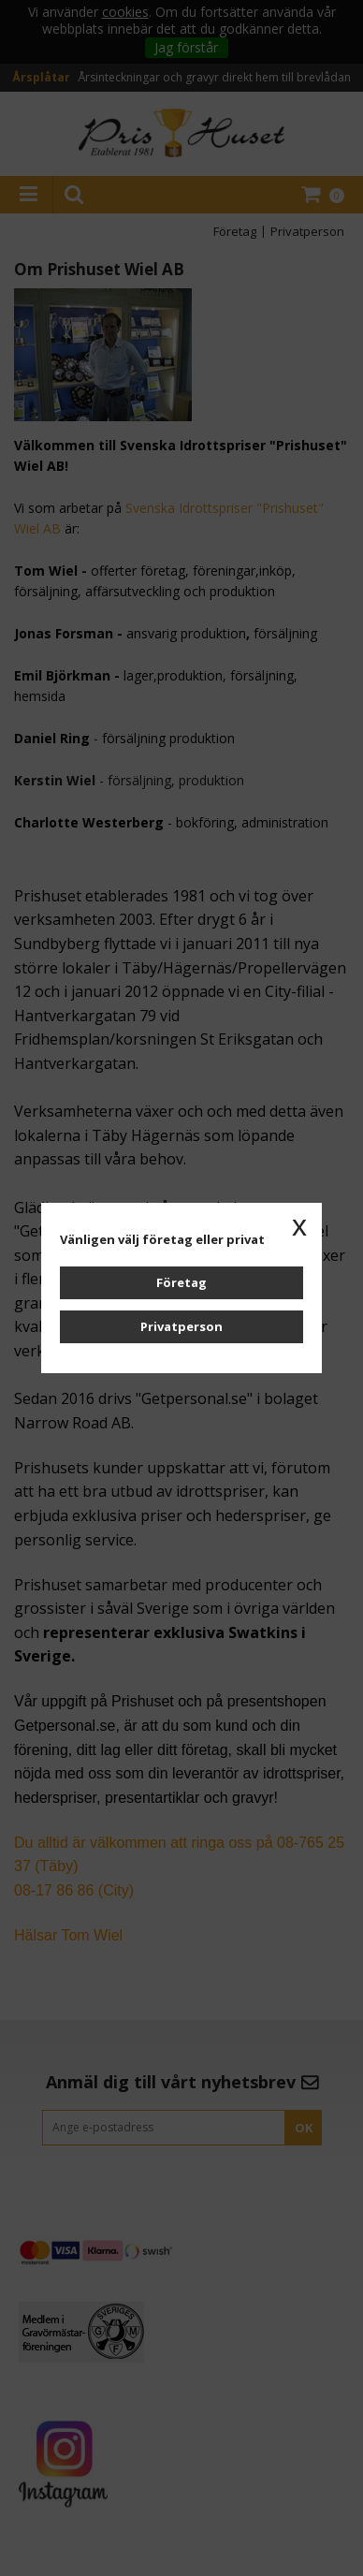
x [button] (299, 1225)
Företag (181, 1282)
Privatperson (181, 1326)
